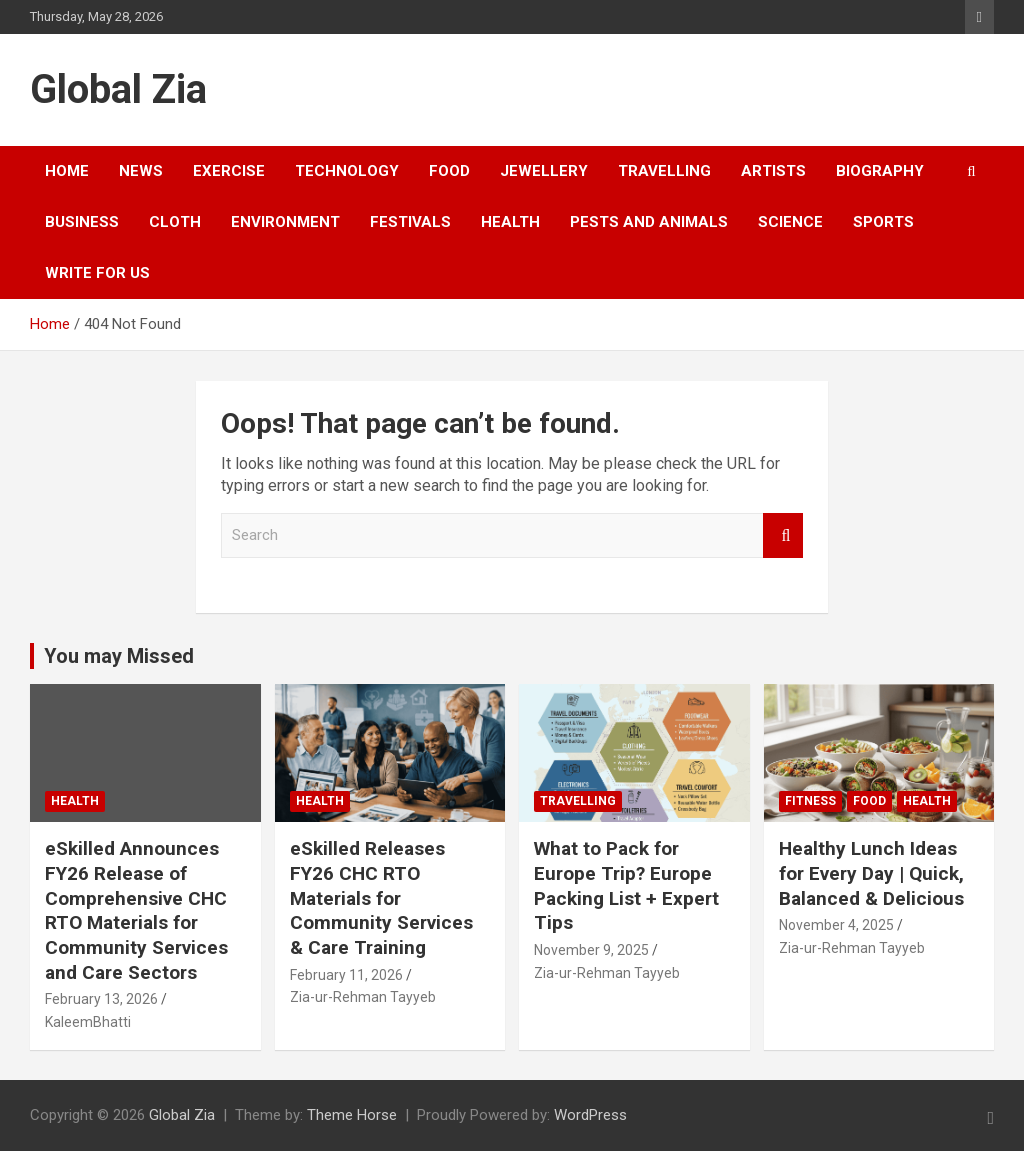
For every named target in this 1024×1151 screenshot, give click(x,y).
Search (783, 535)
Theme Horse (352, 1115)
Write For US (97, 273)
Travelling (664, 171)
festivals (410, 222)
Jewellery (544, 171)
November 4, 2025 (836, 925)
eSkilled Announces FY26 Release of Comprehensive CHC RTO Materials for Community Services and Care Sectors (136, 910)
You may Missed (119, 656)
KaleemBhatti (88, 1022)
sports (883, 222)
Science (790, 222)
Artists (773, 171)
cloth (175, 222)
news (141, 171)
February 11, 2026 (346, 975)
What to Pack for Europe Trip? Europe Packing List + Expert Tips (626, 885)
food (449, 171)
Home (67, 171)
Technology (347, 171)
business (82, 222)
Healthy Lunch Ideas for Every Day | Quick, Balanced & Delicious (871, 873)
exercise (229, 171)
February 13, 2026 (101, 999)
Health (510, 222)
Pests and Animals (649, 222)
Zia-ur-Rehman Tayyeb (363, 997)
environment (285, 222)
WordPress (590, 1115)
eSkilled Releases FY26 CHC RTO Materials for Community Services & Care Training (381, 898)
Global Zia (118, 89)
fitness (810, 801)
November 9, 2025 (591, 950)
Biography (880, 171)
